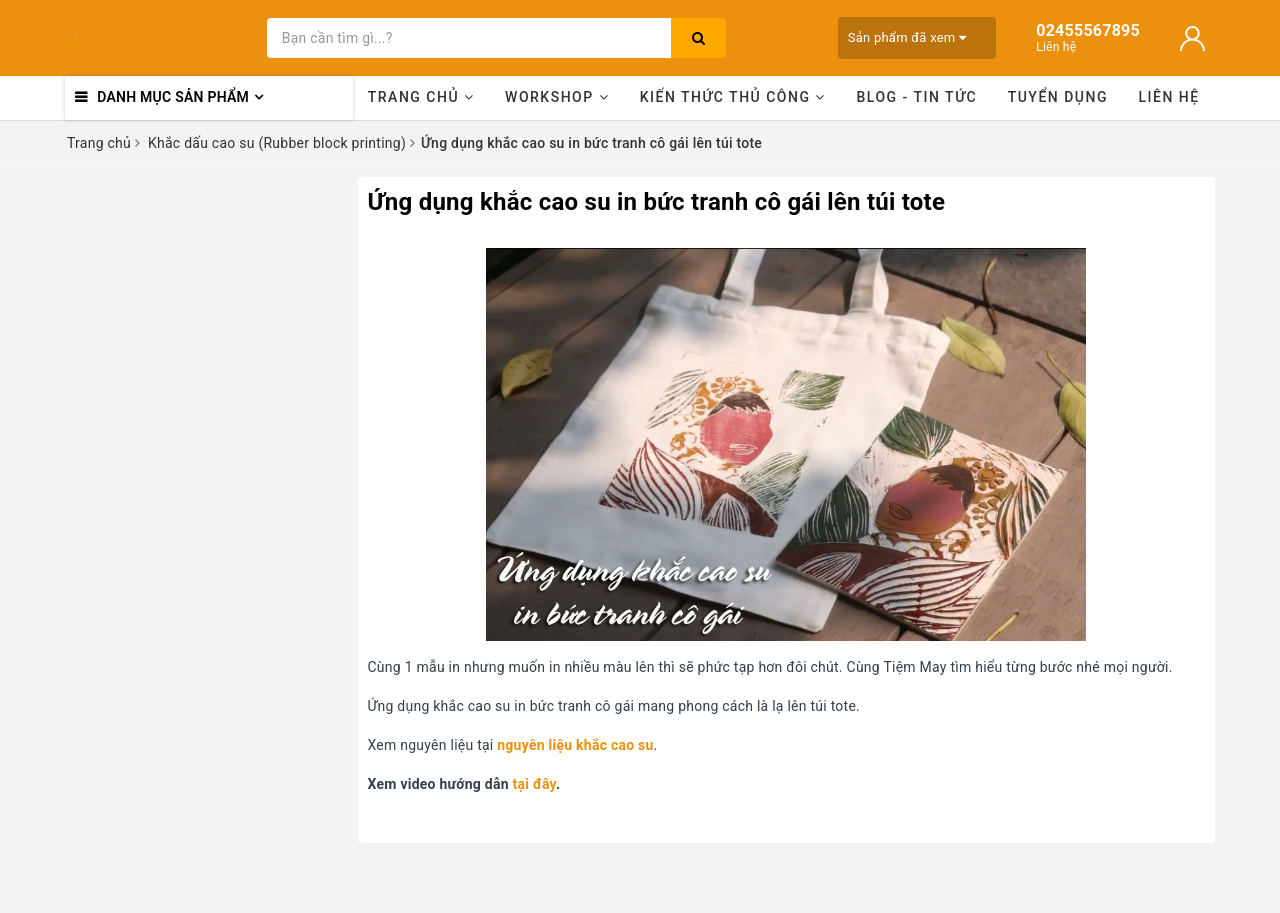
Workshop (557, 97)
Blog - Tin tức (916, 97)
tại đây (534, 784)
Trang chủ (421, 97)
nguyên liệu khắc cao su (575, 745)
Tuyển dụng (1058, 97)
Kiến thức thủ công (733, 97)
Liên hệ (1169, 97)
